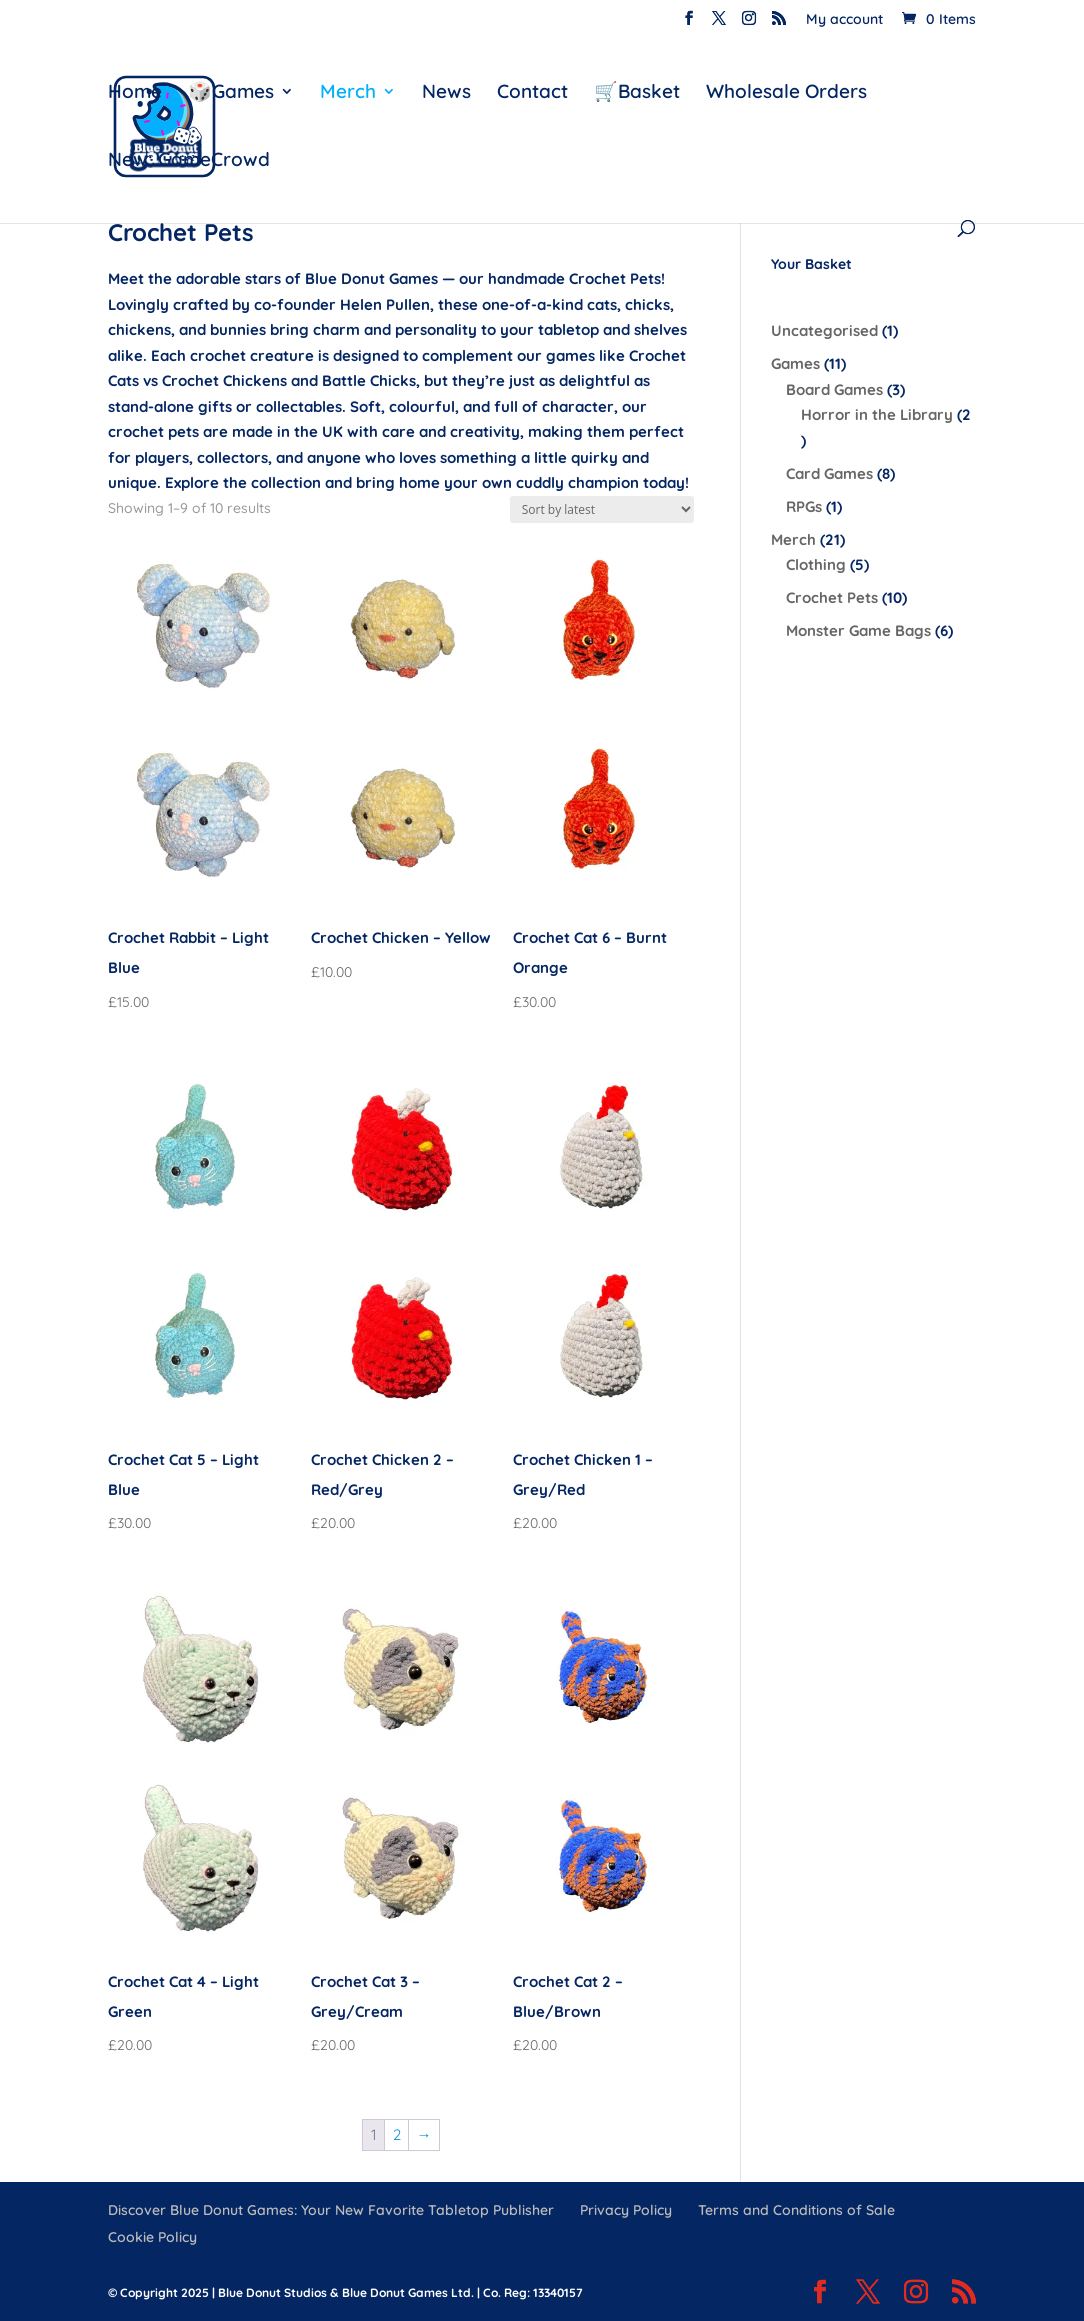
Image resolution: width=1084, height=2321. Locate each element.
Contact (532, 93)
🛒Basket (637, 93)
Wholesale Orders (786, 93)
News (446, 93)
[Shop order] (602, 509)
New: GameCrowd (189, 161)
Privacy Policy (626, 2210)
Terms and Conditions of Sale (796, 2210)
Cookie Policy (152, 2237)
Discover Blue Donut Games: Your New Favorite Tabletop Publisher (331, 2210)
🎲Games (231, 93)
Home (135, 93)
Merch (348, 93)
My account (844, 20)
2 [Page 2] (397, 2134)
